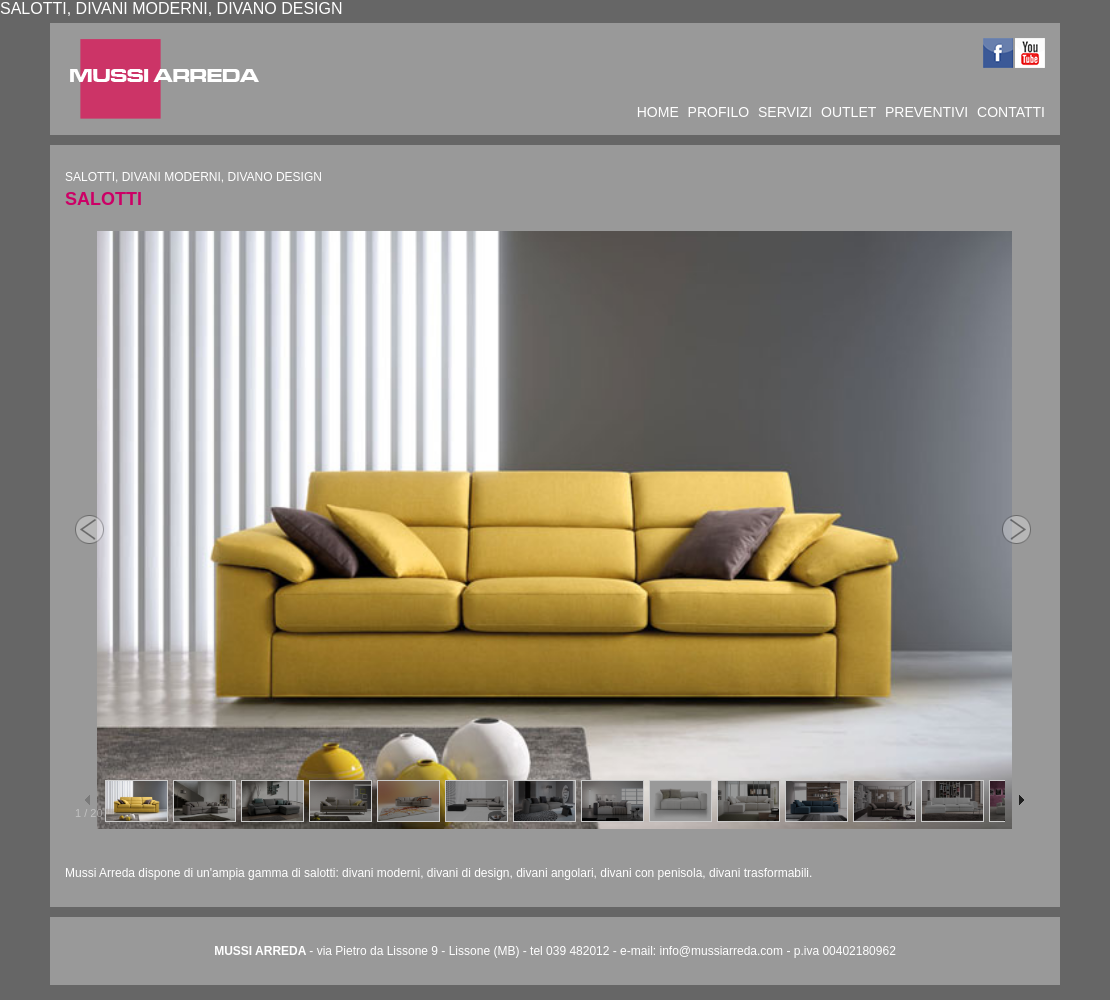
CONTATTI (1011, 112)
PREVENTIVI (926, 112)
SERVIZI (785, 112)
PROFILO (718, 112)
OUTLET (848, 112)
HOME (658, 112)
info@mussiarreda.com (721, 951)
